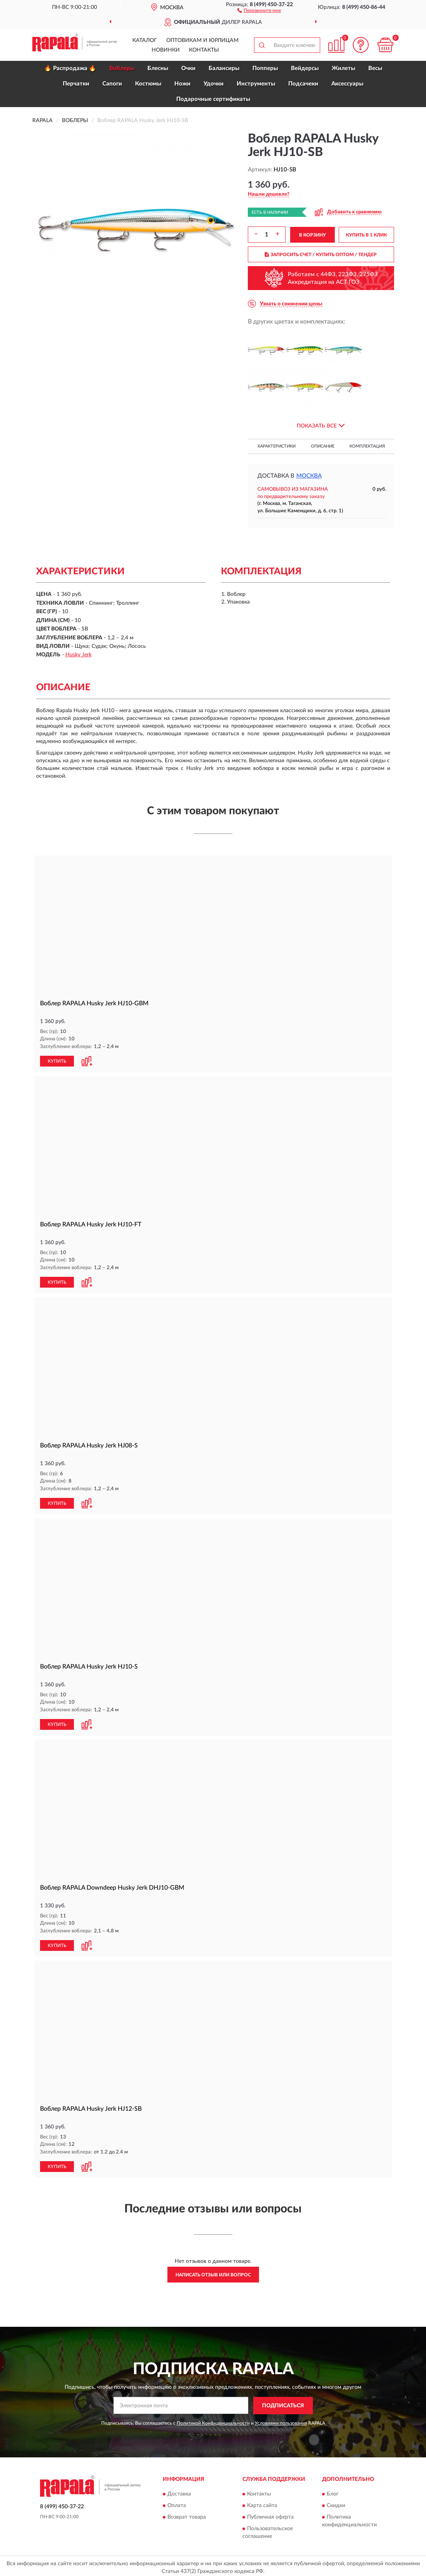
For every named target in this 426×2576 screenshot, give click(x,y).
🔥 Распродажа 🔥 (70, 68)
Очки (188, 68)
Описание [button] (322, 446)
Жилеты (343, 68)
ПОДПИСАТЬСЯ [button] (283, 2402)
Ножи (182, 84)
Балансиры (224, 68)
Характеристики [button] (276, 446)
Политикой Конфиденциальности (213, 2420)
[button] (259, 10)
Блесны (157, 68)
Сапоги (112, 84)
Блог (333, 2491)
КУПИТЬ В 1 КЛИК (366, 235)
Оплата (176, 2503)
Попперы (265, 68)
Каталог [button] (144, 40)
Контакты (204, 50)
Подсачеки (303, 84)
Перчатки (76, 84)
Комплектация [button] (367, 446)
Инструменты (256, 84)
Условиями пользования (281, 2420)
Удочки (214, 84)
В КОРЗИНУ (312, 235)
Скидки (336, 2503)
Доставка (179, 2491)
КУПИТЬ (57, 1060)
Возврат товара (186, 2514)
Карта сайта (262, 2503)
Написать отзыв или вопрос (213, 2271)
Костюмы (148, 84)
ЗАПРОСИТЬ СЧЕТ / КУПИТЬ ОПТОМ (321, 254)
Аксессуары (347, 84)
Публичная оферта (270, 2514)
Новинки (166, 50)
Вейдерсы (305, 68)
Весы (375, 68)
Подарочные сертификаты (213, 99)
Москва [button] (309, 476)
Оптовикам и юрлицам (202, 40)
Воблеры (121, 68)
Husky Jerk (78, 654)
